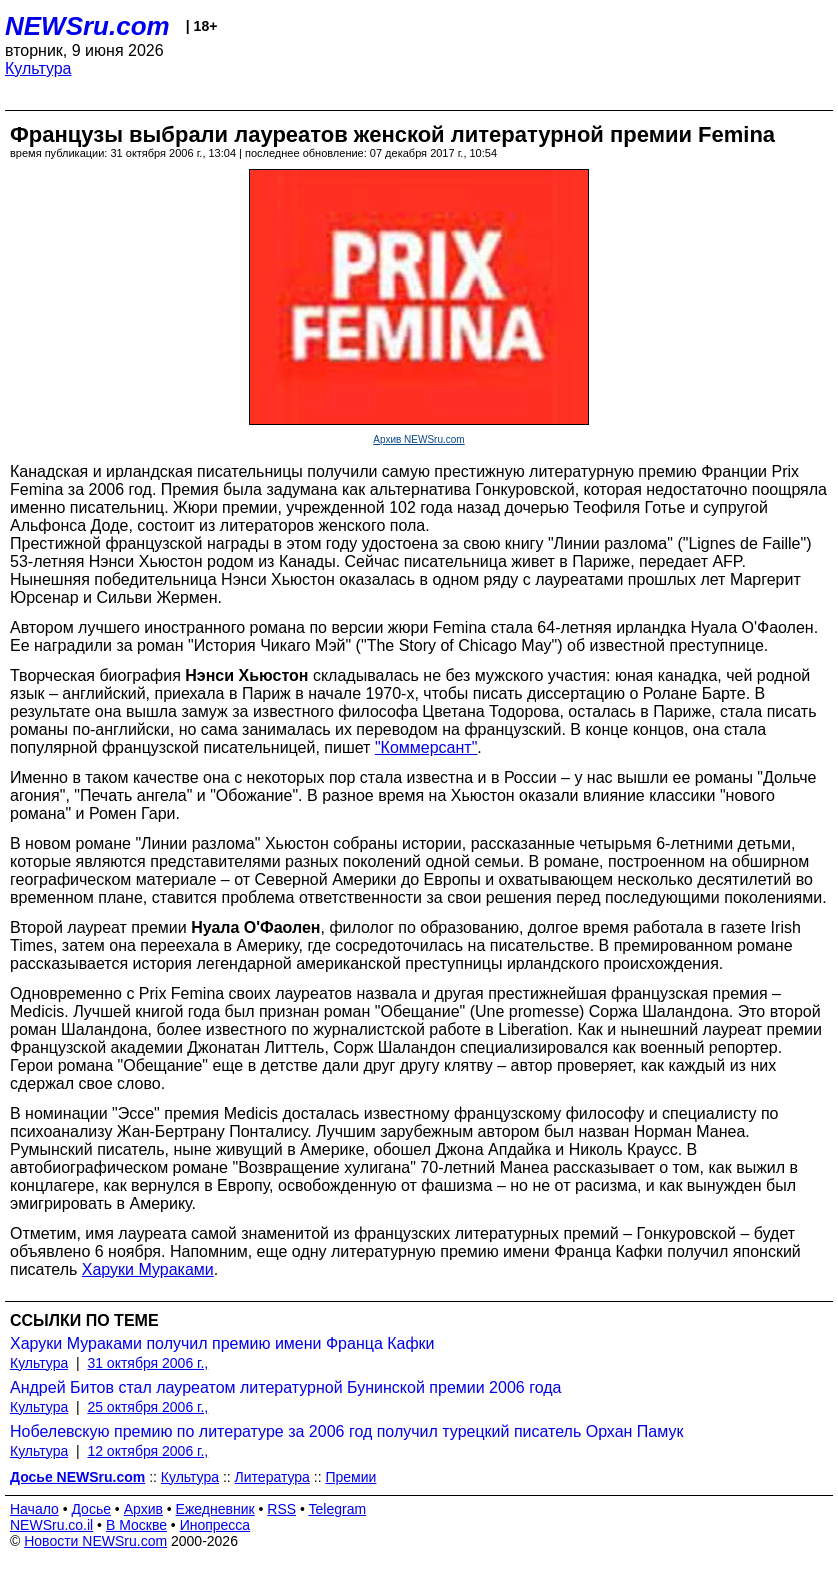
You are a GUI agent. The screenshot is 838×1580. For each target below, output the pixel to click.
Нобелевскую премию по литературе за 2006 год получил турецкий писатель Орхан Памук (346, 1431)
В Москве (136, 1525)
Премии (350, 1477)
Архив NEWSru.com (418, 439)
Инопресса (215, 1525)
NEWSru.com (87, 26)
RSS (281, 1509)
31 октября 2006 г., (147, 1363)
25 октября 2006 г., (147, 1407)
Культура (38, 68)
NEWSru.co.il (51, 1525)
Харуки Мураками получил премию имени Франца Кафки (222, 1343)
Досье (91, 1509)
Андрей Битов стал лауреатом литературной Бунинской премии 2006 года (285, 1387)
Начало (34, 1509)
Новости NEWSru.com (95, 1541)
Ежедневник (215, 1509)
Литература (272, 1477)
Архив (143, 1509)
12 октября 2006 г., (147, 1451)
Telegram (338, 1509)
